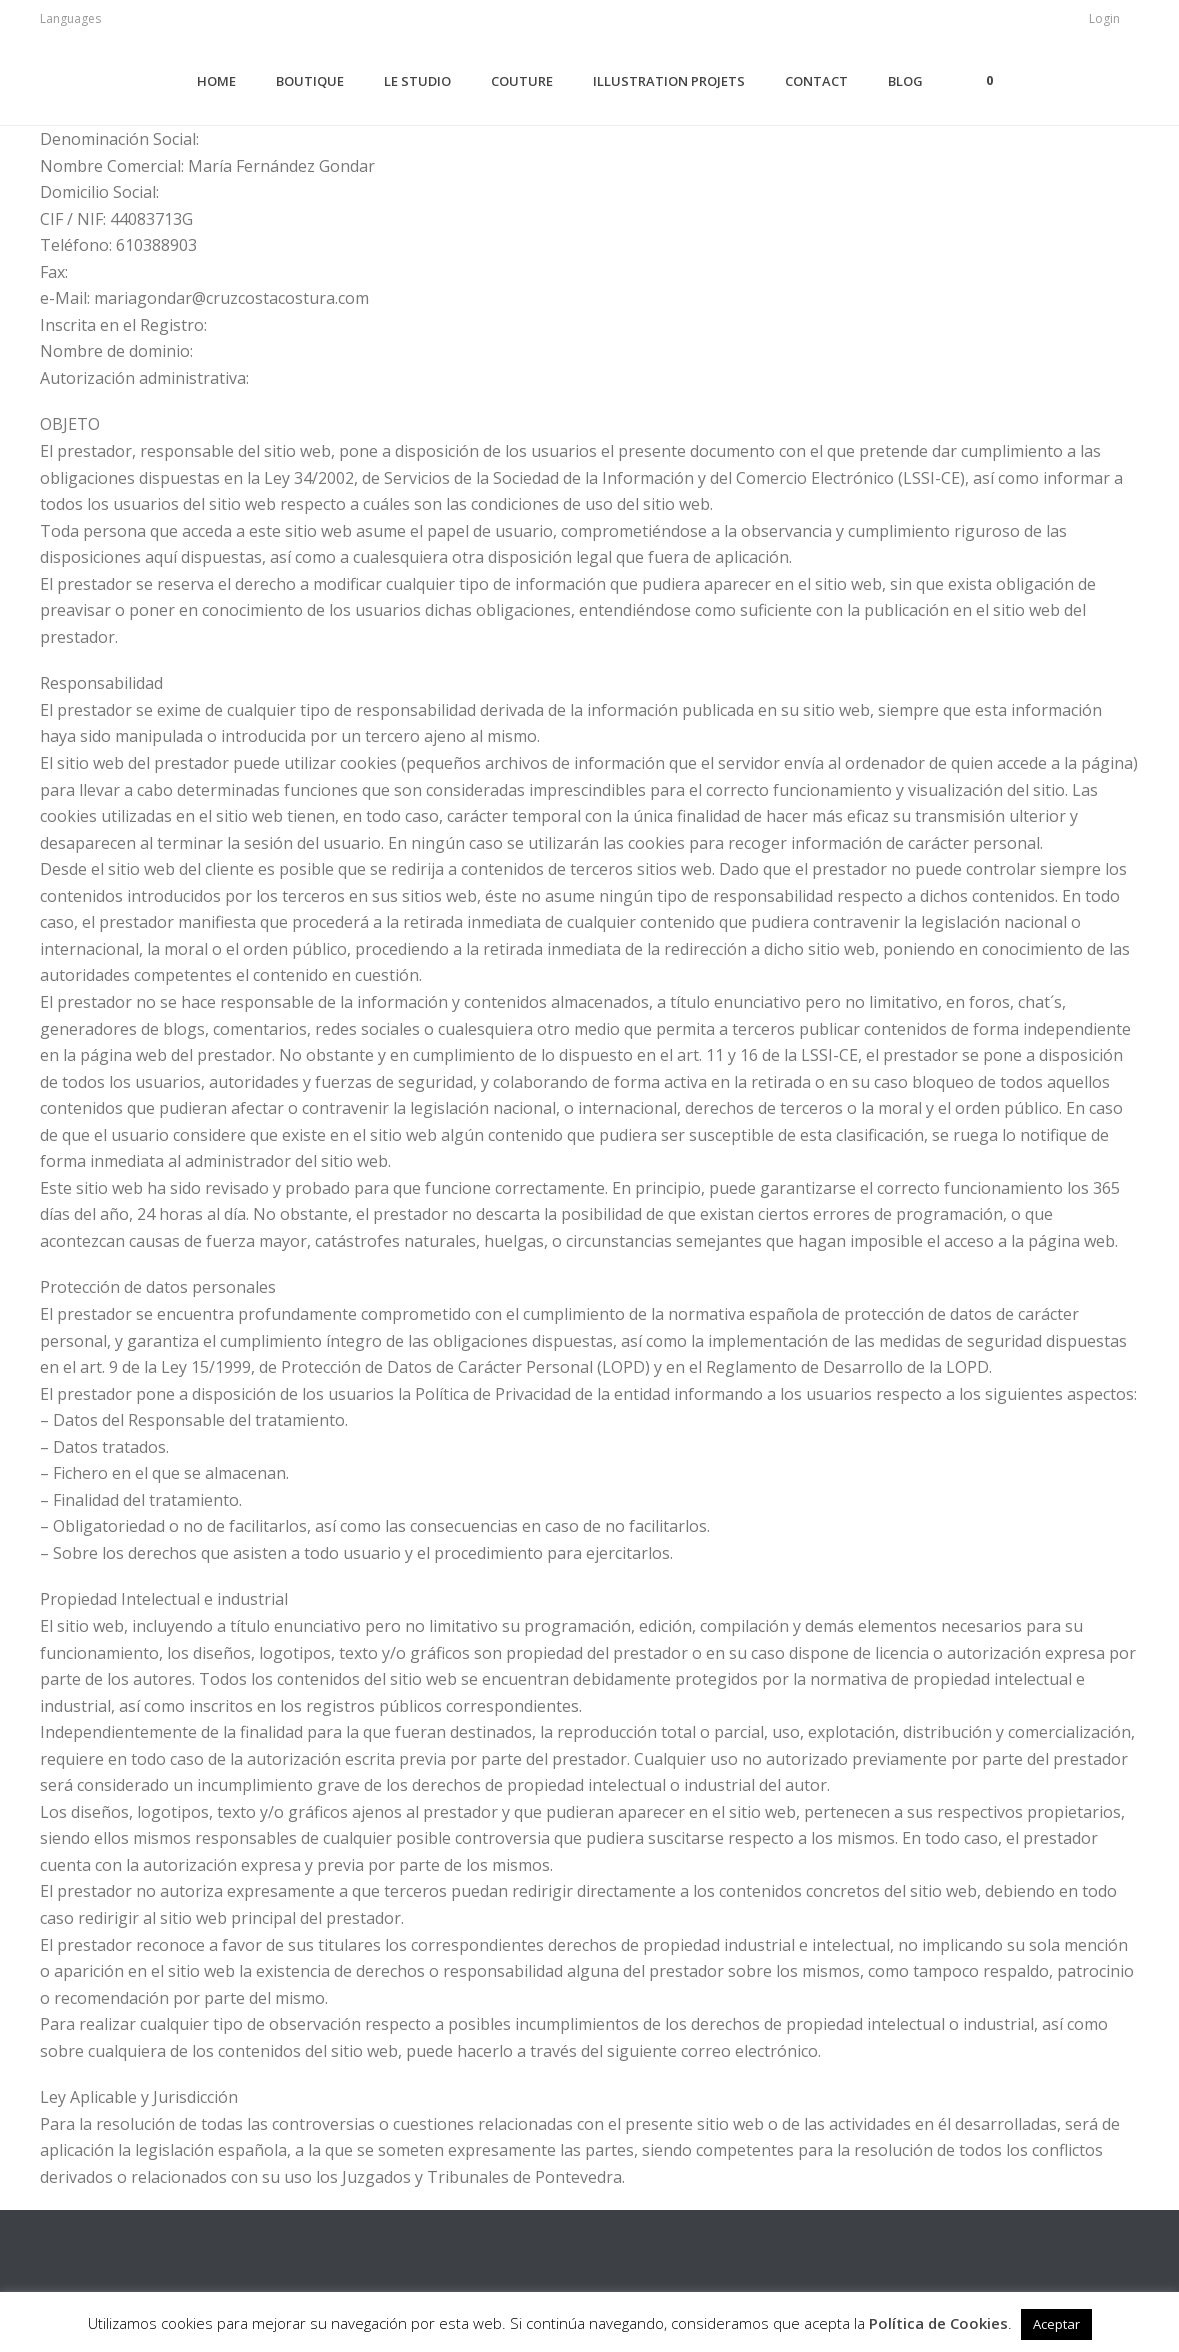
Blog (905, 81)
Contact (816, 81)
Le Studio (417, 81)
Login (1104, 18)
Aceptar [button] (1056, 2324)
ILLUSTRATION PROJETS (669, 81)
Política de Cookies (938, 2323)
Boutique (310, 81)
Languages (70, 18)
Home (216, 81)
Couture (522, 81)
